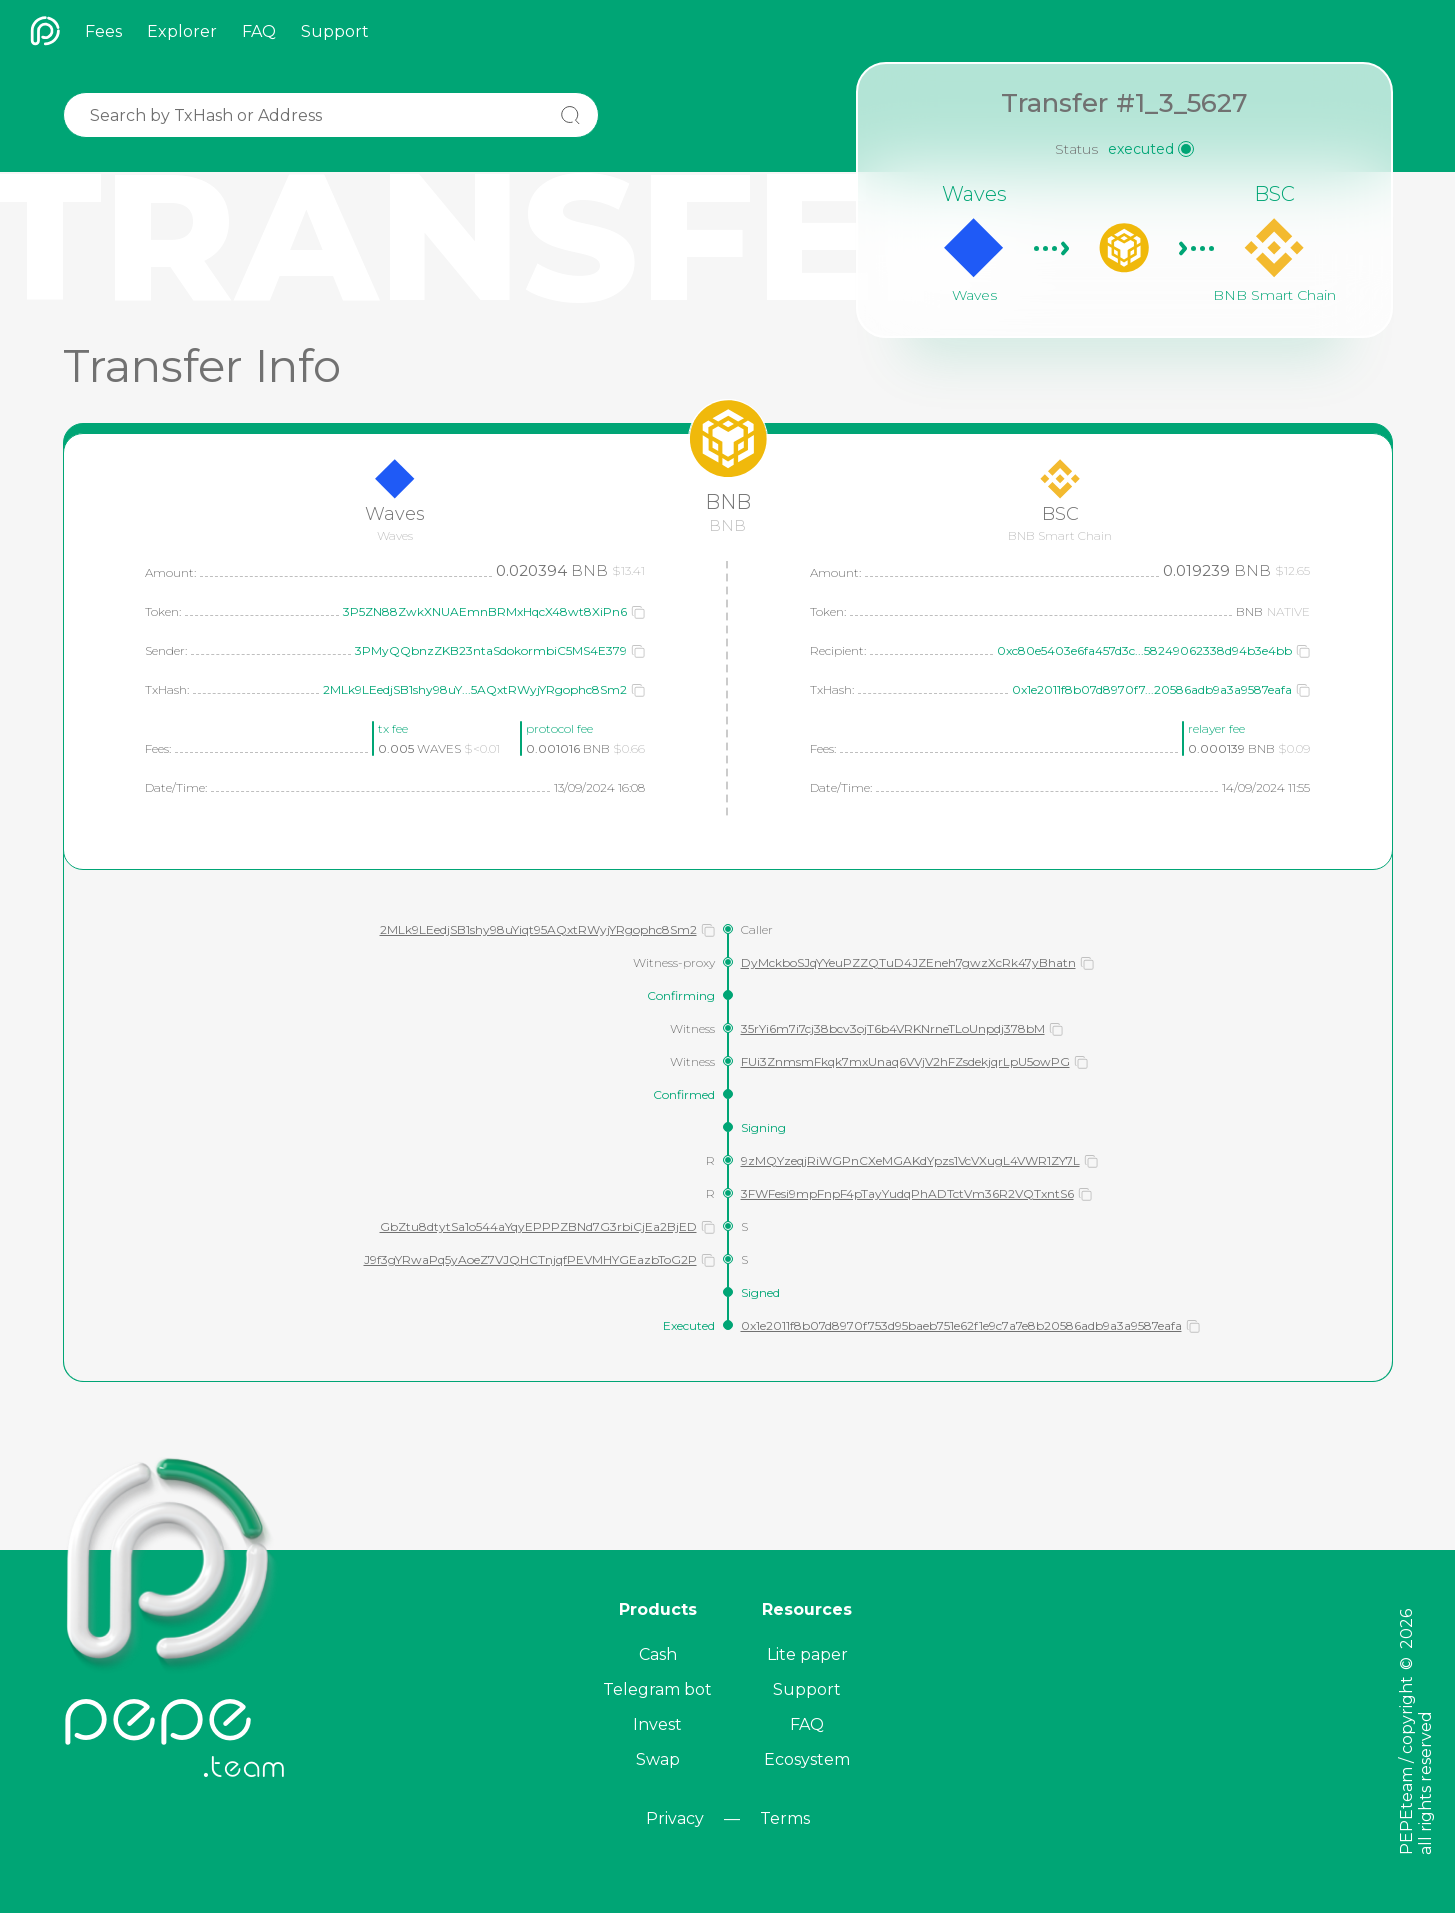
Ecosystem (807, 1759)
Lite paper (807, 1654)
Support (335, 31)
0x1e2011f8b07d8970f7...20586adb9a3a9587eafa (1152, 689)
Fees (103, 31)
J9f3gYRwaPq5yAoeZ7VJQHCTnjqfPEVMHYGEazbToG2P (530, 1259)
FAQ (259, 31)
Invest (657, 1724)
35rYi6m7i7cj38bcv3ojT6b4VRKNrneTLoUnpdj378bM (893, 1028)
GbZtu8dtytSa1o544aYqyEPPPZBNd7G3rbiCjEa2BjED (538, 1226)
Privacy (675, 1818)
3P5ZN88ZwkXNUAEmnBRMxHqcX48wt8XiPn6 (485, 611)
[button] (638, 612)
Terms (785, 1818)
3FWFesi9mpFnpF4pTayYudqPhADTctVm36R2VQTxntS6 (907, 1193)
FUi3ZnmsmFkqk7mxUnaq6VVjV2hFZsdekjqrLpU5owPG (905, 1061)
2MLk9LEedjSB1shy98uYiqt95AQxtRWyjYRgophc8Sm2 (538, 929)
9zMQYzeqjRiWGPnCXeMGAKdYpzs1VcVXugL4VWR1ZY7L (910, 1160)
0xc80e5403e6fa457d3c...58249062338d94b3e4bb (1144, 650)
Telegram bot (657, 1689)
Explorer (182, 31)
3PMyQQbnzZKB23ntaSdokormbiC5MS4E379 (491, 650)
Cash (658, 1654)
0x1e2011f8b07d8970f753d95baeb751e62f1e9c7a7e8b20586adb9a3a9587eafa (961, 1325)
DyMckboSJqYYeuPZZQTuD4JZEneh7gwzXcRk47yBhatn (908, 962)
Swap (658, 1759)
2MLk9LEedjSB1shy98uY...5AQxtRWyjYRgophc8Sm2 (475, 689)
